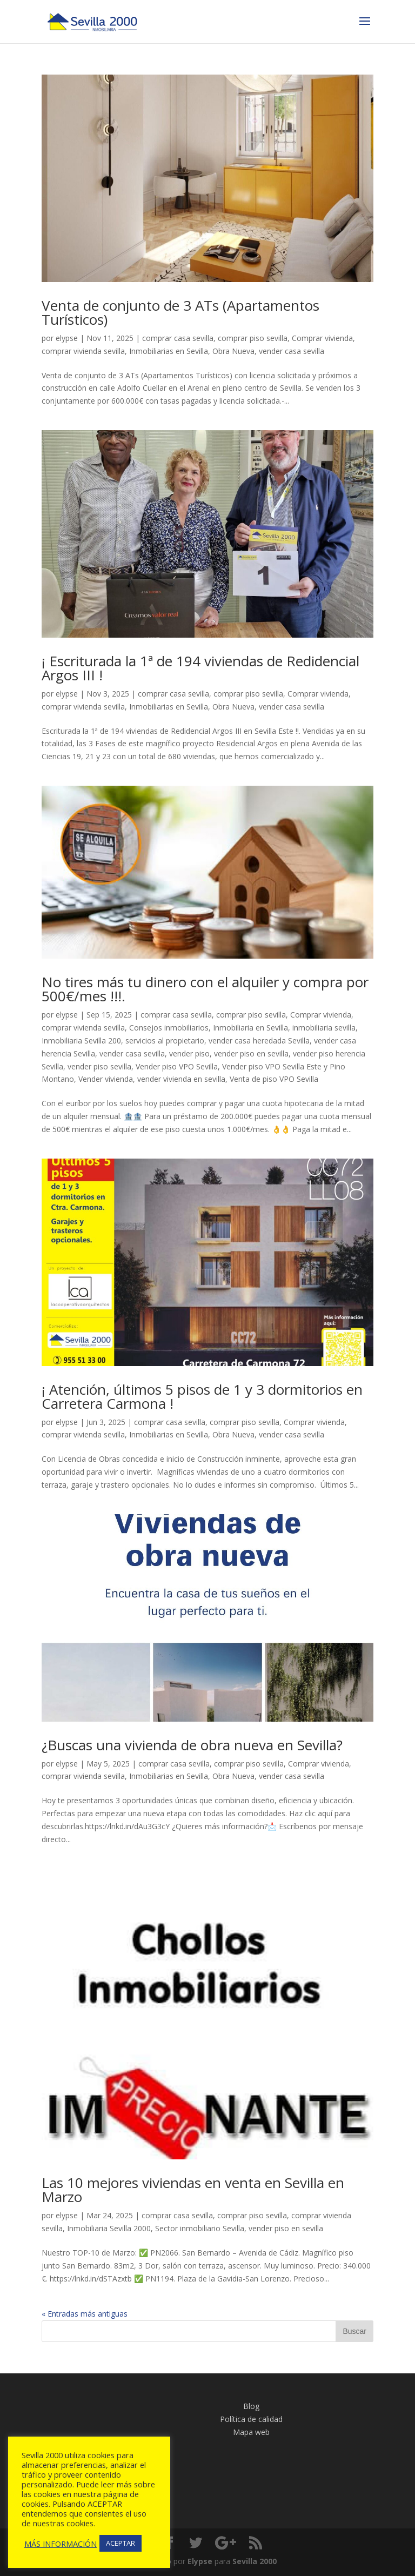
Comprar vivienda (322, 338)
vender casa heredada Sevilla (259, 1040)
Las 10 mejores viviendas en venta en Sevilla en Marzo (193, 2189)
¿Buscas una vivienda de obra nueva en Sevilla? (194, 1745)
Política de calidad (251, 2419)
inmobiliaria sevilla (324, 1027)
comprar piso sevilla (252, 338)
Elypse (200, 2561)
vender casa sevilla (291, 351)
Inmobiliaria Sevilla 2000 (109, 2228)
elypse (67, 338)
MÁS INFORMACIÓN (60, 2543)
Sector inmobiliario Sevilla (199, 2228)
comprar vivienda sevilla (83, 351)
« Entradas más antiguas (85, 2314)
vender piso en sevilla (251, 1053)
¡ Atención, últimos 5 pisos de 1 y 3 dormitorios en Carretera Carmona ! (202, 1396)
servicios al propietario (164, 1040)
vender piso (189, 1053)
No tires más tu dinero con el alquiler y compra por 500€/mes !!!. (205, 989)
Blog (251, 2406)
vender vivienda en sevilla (181, 1079)
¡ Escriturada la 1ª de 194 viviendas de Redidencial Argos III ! (200, 668)
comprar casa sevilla (177, 338)
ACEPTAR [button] (120, 2543)
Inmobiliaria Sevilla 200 (81, 1040)
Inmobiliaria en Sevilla (250, 1027)
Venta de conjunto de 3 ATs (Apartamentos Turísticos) (180, 312)
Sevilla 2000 (254, 2561)
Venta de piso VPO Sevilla (274, 1079)
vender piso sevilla (99, 1066)
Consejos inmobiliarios (169, 1027)
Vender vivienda (105, 1079)
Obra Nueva (233, 351)
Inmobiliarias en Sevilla (168, 351)
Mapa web (251, 2432)
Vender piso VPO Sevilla (177, 1066)
